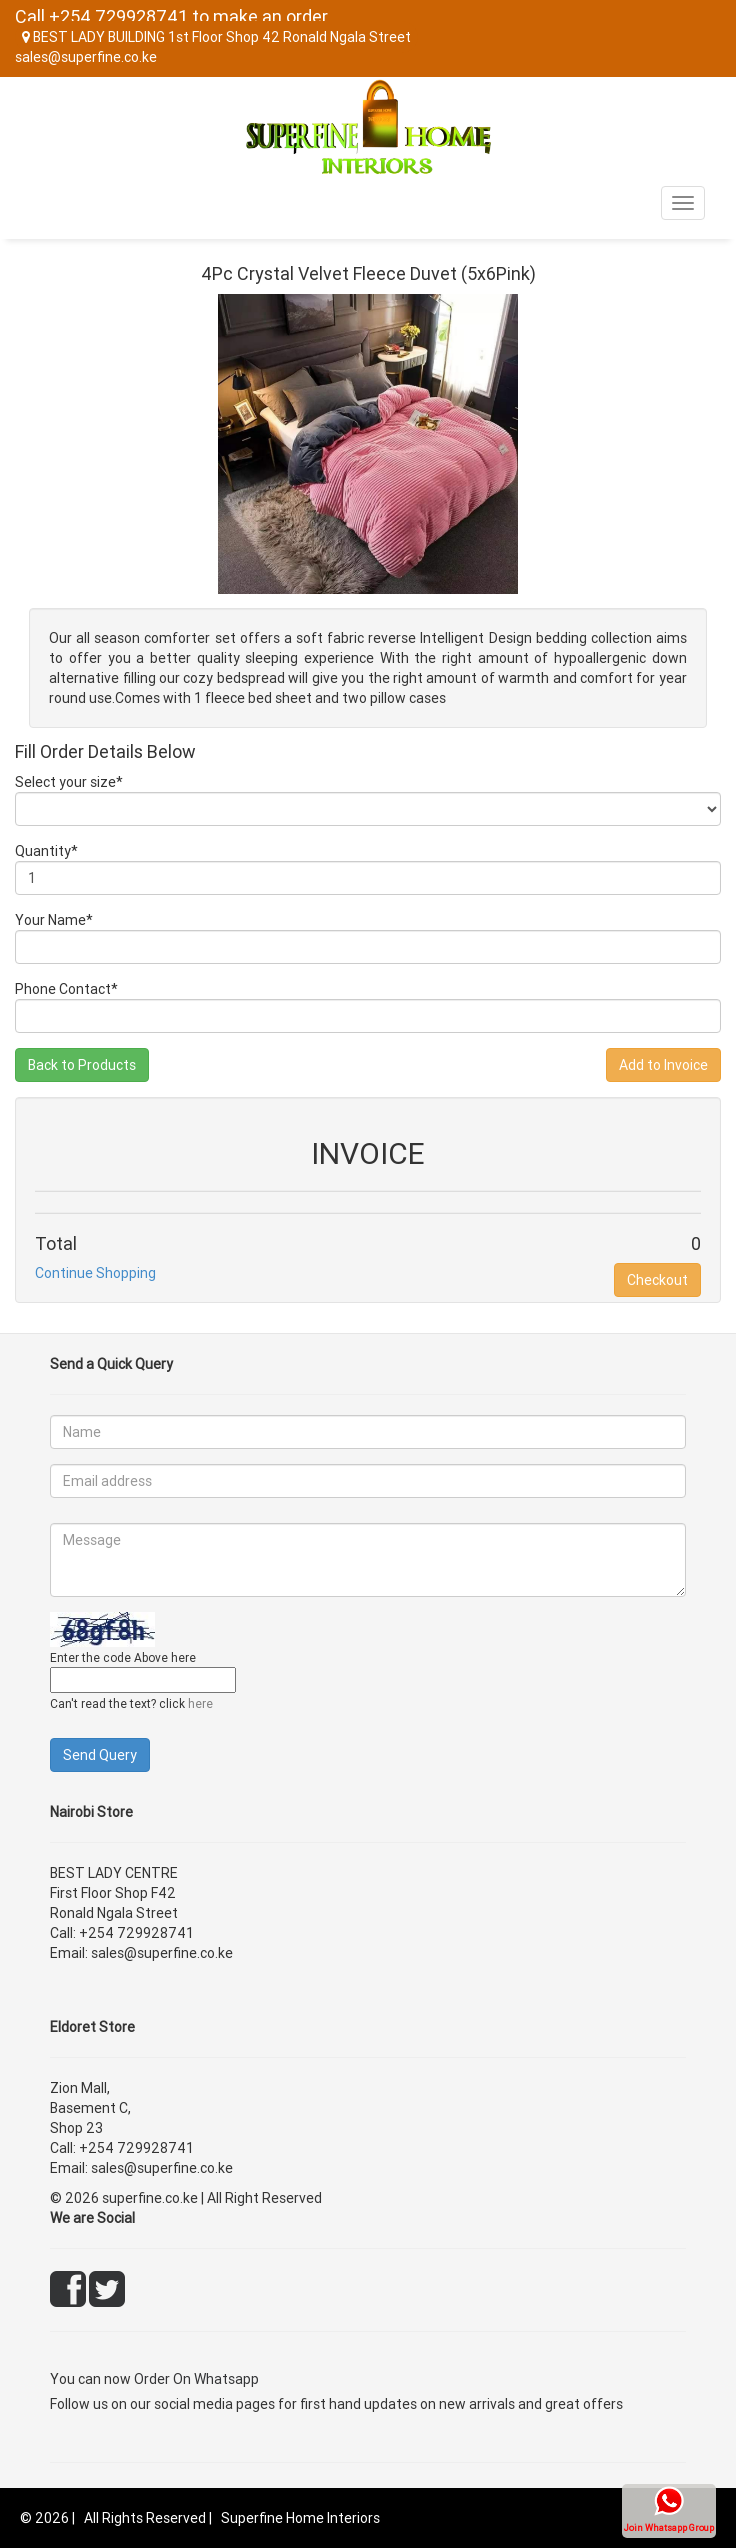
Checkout (657, 1280)
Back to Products (82, 1065)
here (200, 1703)
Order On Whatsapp (196, 2379)
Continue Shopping (95, 1273)
